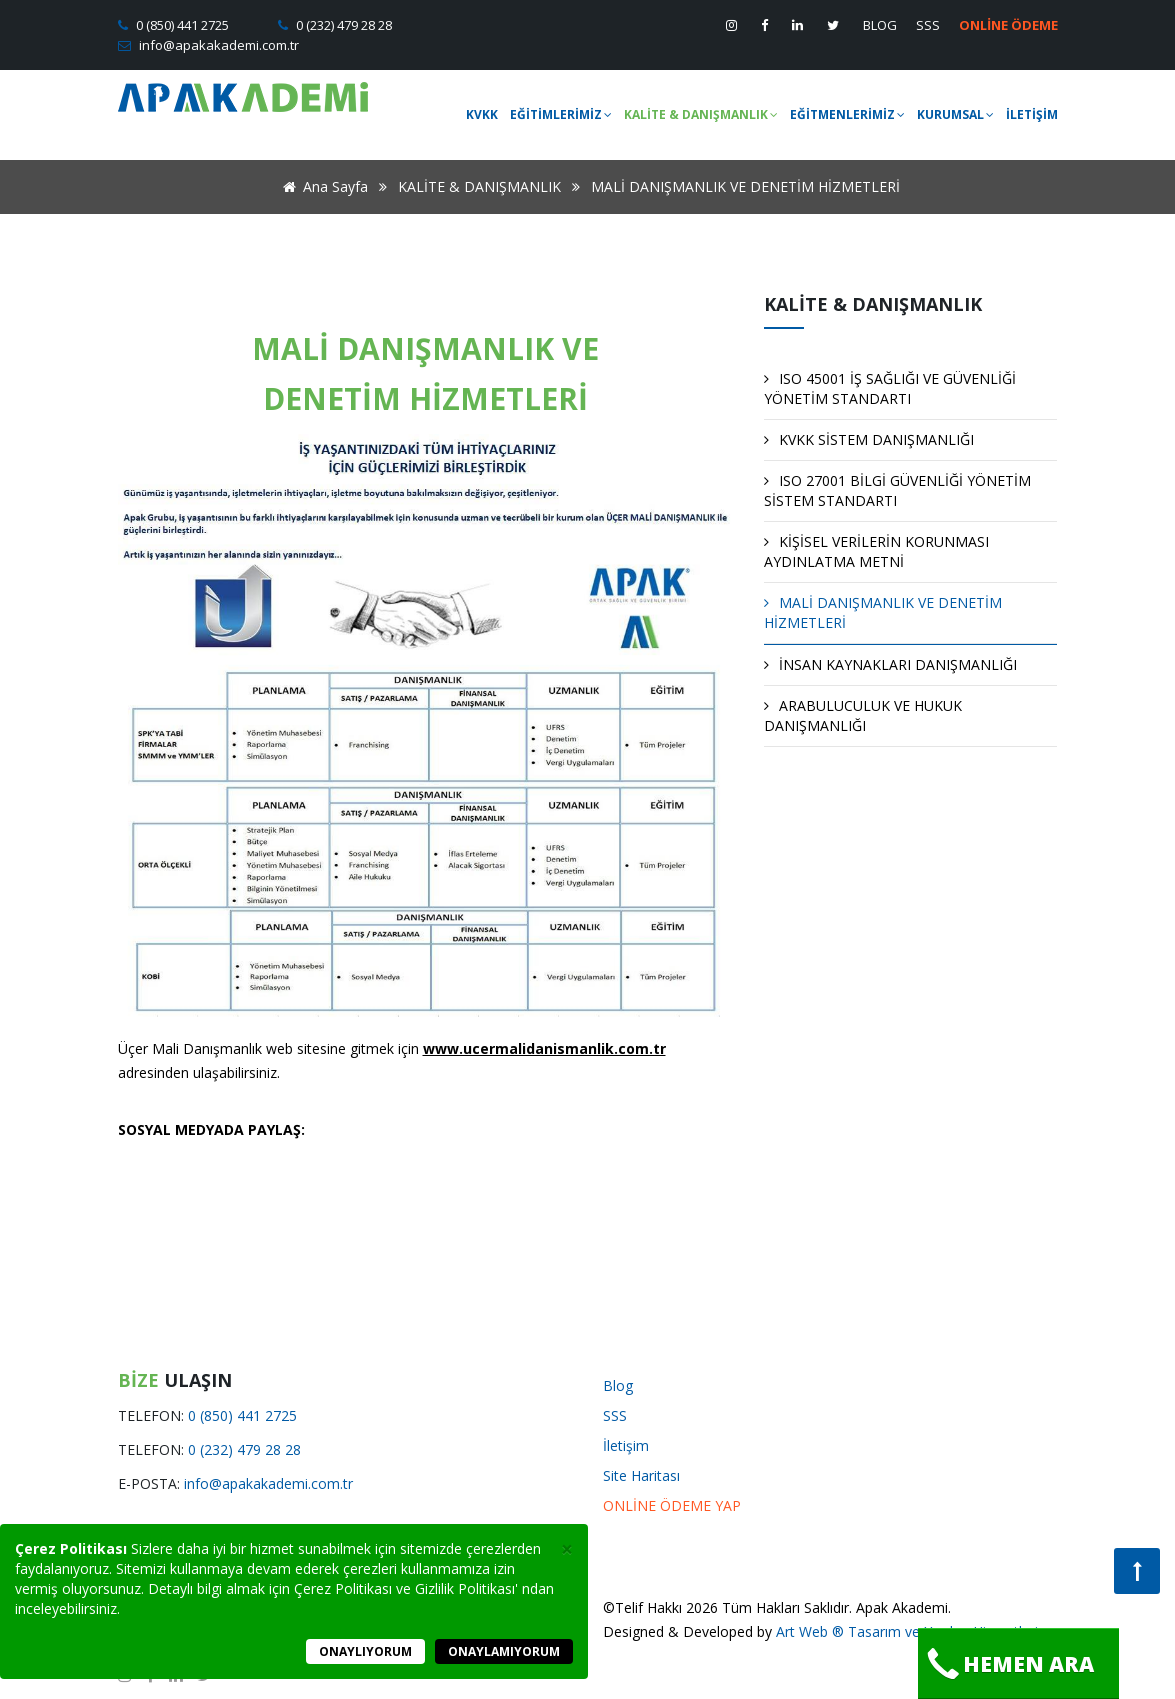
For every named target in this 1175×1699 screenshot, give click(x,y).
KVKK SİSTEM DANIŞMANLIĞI (869, 439)
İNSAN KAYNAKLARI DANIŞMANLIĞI (890, 664)
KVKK (482, 114)
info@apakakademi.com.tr (217, 45)
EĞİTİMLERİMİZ (561, 114)
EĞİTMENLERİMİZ (847, 114)
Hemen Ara (1009, 1664)
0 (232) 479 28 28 (342, 25)
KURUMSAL (955, 114)
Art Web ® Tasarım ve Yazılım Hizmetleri (907, 1631)
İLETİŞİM (1032, 114)
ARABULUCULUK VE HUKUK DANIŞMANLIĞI (863, 715)
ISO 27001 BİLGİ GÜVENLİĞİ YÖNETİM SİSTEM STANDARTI (897, 490)
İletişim (626, 1445)
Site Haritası (641, 1475)
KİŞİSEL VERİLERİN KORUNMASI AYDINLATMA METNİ (876, 551)
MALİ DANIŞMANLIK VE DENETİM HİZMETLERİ (883, 612)
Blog (618, 1385)
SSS (928, 25)
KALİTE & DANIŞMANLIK (701, 114)
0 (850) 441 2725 (181, 25)
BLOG (880, 25)
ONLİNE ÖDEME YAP (672, 1505)
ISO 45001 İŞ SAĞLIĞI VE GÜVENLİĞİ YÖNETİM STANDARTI (890, 388)
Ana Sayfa (322, 186)
